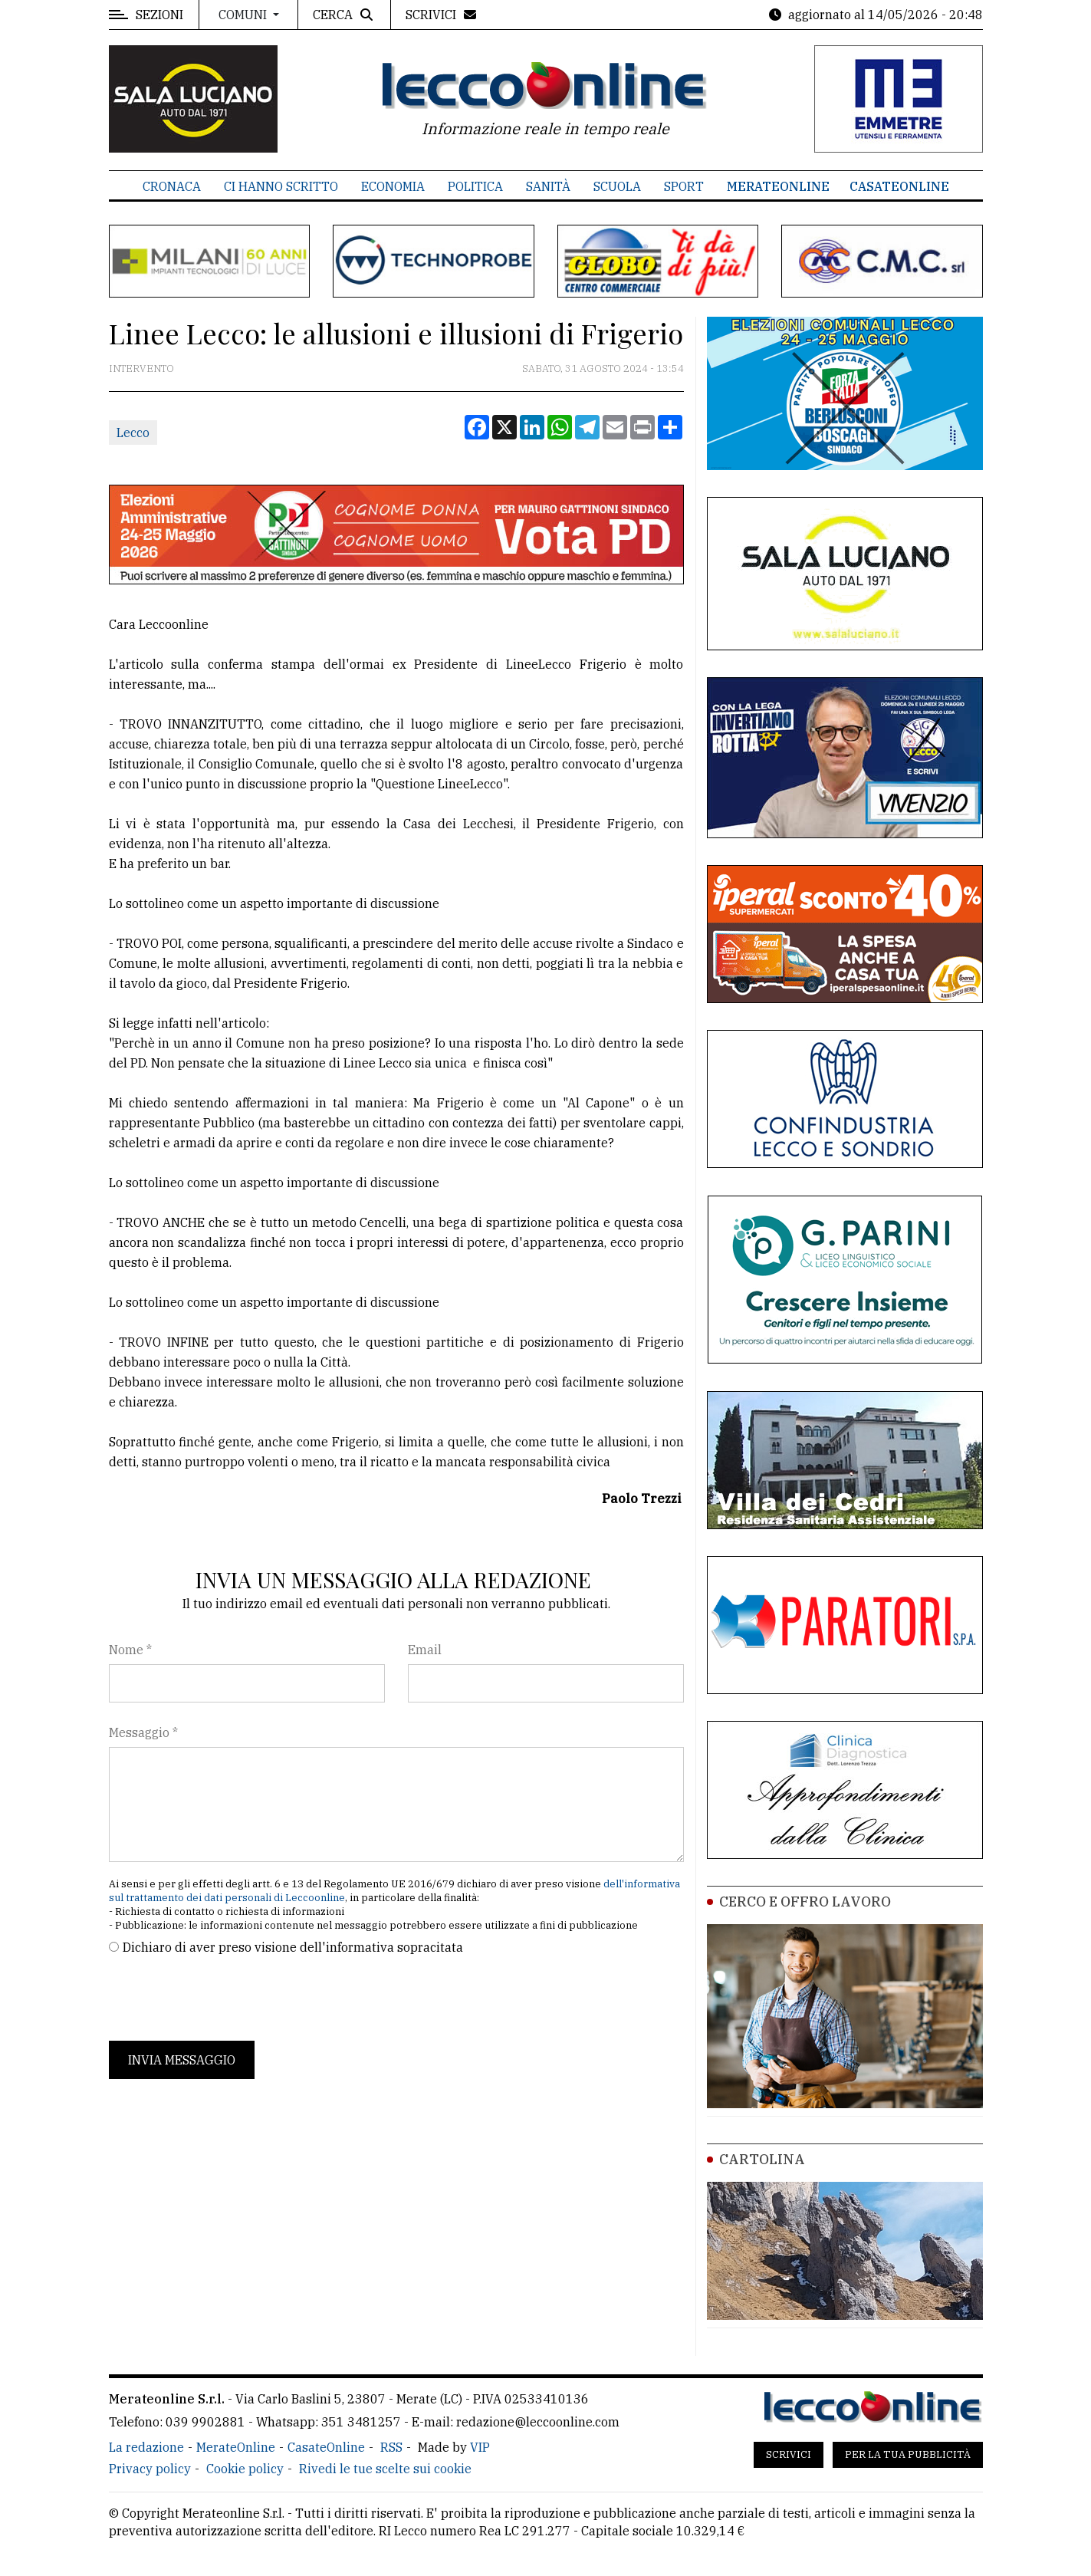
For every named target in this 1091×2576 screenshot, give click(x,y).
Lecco (133, 432)
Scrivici (788, 2454)
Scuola (617, 186)
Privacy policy (150, 2468)
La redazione (146, 2447)
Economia (393, 186)
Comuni (244, 14)
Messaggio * (143, 1732)
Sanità (548, 186)
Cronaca (172, 186)
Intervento (141, 368)
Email (425, 1649)
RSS (391, 2447)
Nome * (130, 1649)
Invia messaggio (181, 2060)
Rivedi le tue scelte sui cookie (385, 2468)
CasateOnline (899, 186)
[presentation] (225, 1998)
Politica (475, 186)
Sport (684, 186)
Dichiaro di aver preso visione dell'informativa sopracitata (293, 1947)
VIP (480, 2447)
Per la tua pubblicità (908, 2454)
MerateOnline (778, 186)
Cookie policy (245, 2468)
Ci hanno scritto (281, 186)
